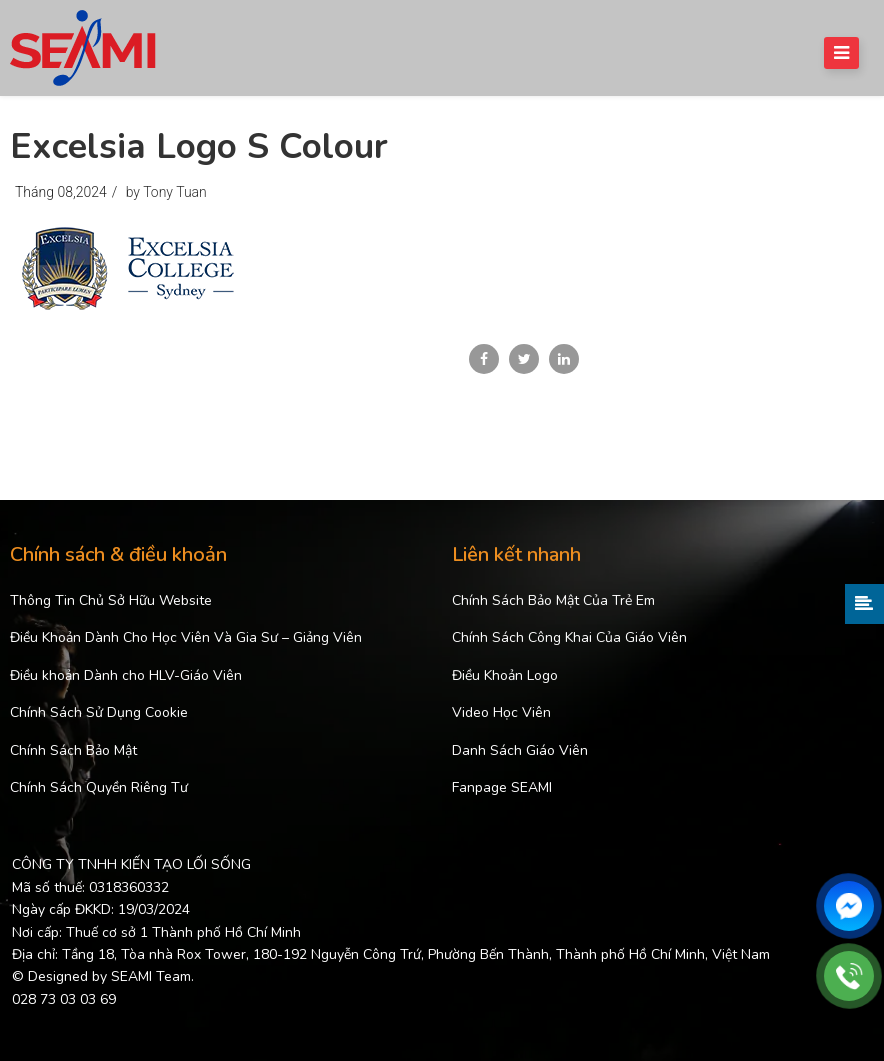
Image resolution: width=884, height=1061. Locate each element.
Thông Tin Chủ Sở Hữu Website (111, 600)
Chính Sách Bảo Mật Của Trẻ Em (553, 600)
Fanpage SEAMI (502, 787)
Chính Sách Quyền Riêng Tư (99, 787)
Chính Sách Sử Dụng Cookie (99, 712)
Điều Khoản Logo (505, 675)
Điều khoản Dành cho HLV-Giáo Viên (126, 675)
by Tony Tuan (166, 192)
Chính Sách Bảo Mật (73, 750)
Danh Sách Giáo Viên (520, 750)
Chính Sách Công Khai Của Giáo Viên (569, 637)
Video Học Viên (501, 712)
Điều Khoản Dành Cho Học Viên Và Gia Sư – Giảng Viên (186, 637)
